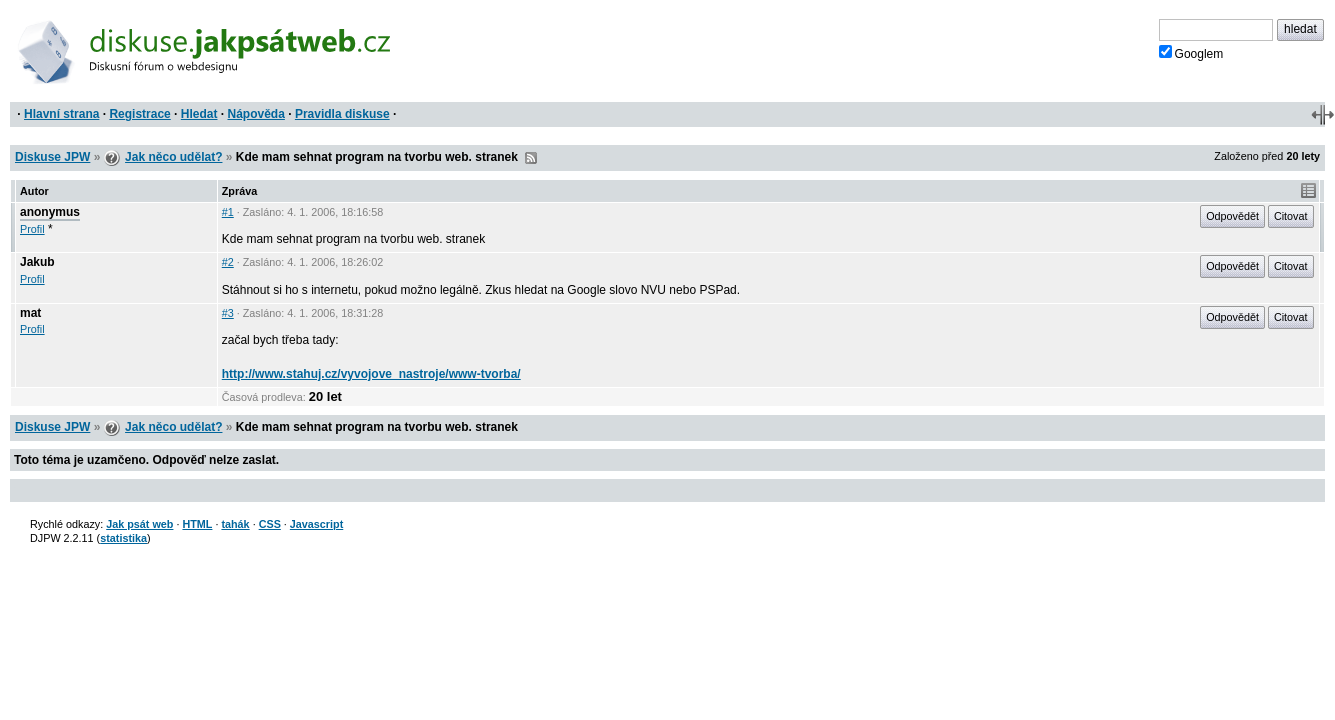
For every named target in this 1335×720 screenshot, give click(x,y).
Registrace (139, 114)
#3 (228, 313)
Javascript (316, 524)
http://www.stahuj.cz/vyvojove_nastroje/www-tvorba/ (371, 374)
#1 (228, 212)
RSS (531, 158)
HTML (197, 524)
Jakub (37, 262)
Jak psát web (139, 524)
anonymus (50, 212)
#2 (228, 262)
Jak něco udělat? (173, 157)
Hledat (199, 114)
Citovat (1291, 216)
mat (30, 313)
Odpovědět (1232, 216)
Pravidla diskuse (342, 114)
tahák (235, 524)
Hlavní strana (61, 114)
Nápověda (256, 114)
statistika (123, 538)
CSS (270, 524)
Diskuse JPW (52, 157)
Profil (32, 229)
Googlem (1191, 53)
